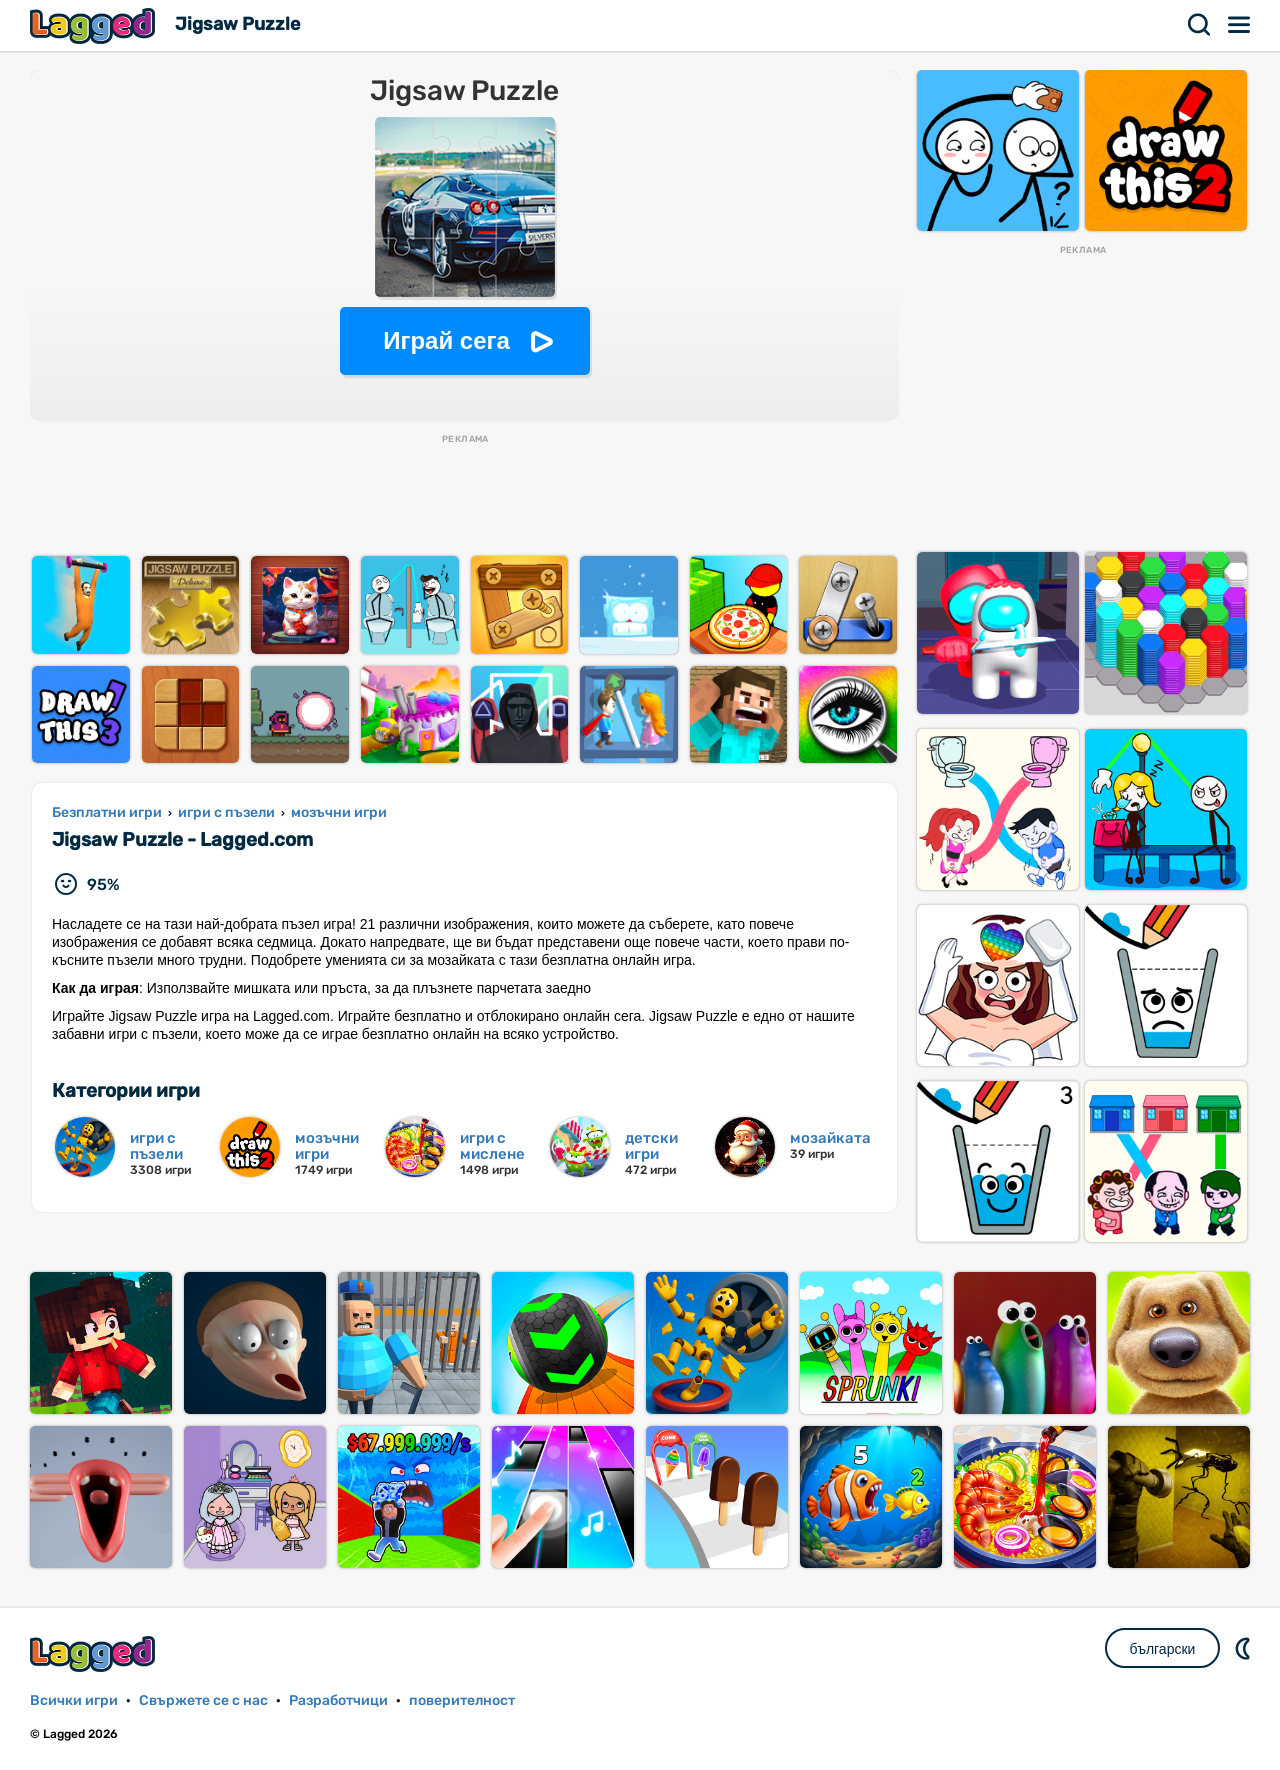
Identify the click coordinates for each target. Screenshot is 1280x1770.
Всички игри (74, 1700)
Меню (1240, 25)
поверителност (462, 1700)
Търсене (1200, 25)
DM (1245, 1648)
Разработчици (338, 1700)
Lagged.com (95, 1653)
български (1163, 1649)
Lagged (95, 25)
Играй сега (446, 340)
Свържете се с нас (203, 1700)
